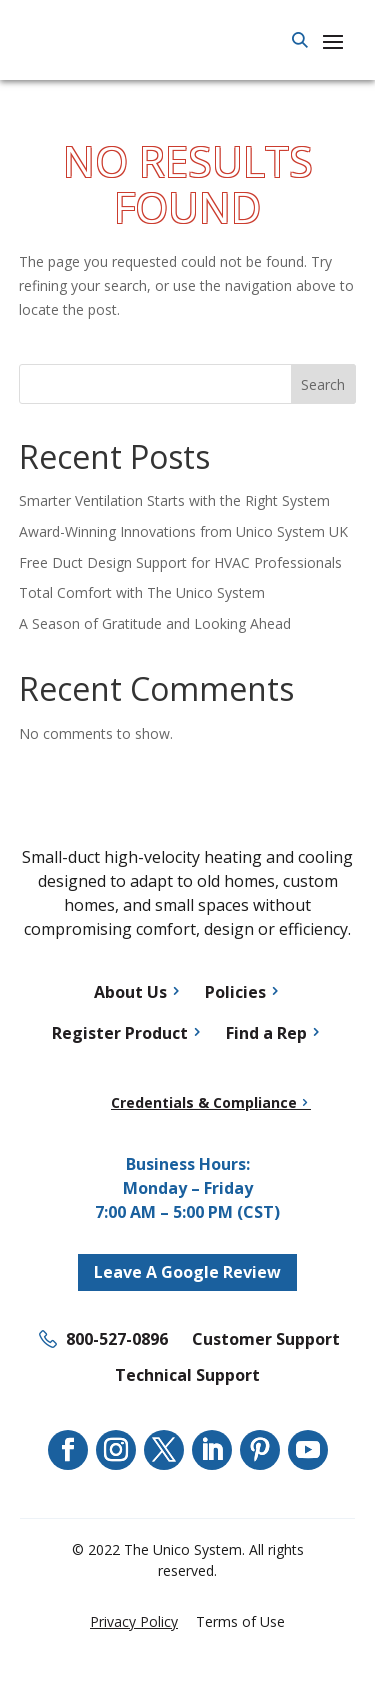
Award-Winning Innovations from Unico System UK (183, 531)
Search (323, 384)
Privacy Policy (134, 1621)
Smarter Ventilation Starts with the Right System (174, 500)
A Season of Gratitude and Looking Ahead (155, 623)
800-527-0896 (117, 1339)
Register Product (120, 1033)
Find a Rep (266, 1033)
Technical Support (187, 1375)
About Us (130, 992)
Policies (235, 992)
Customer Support (266, 1339)
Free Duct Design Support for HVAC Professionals (180, 562)
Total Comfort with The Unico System (142, 592)
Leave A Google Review (187, 1272)
